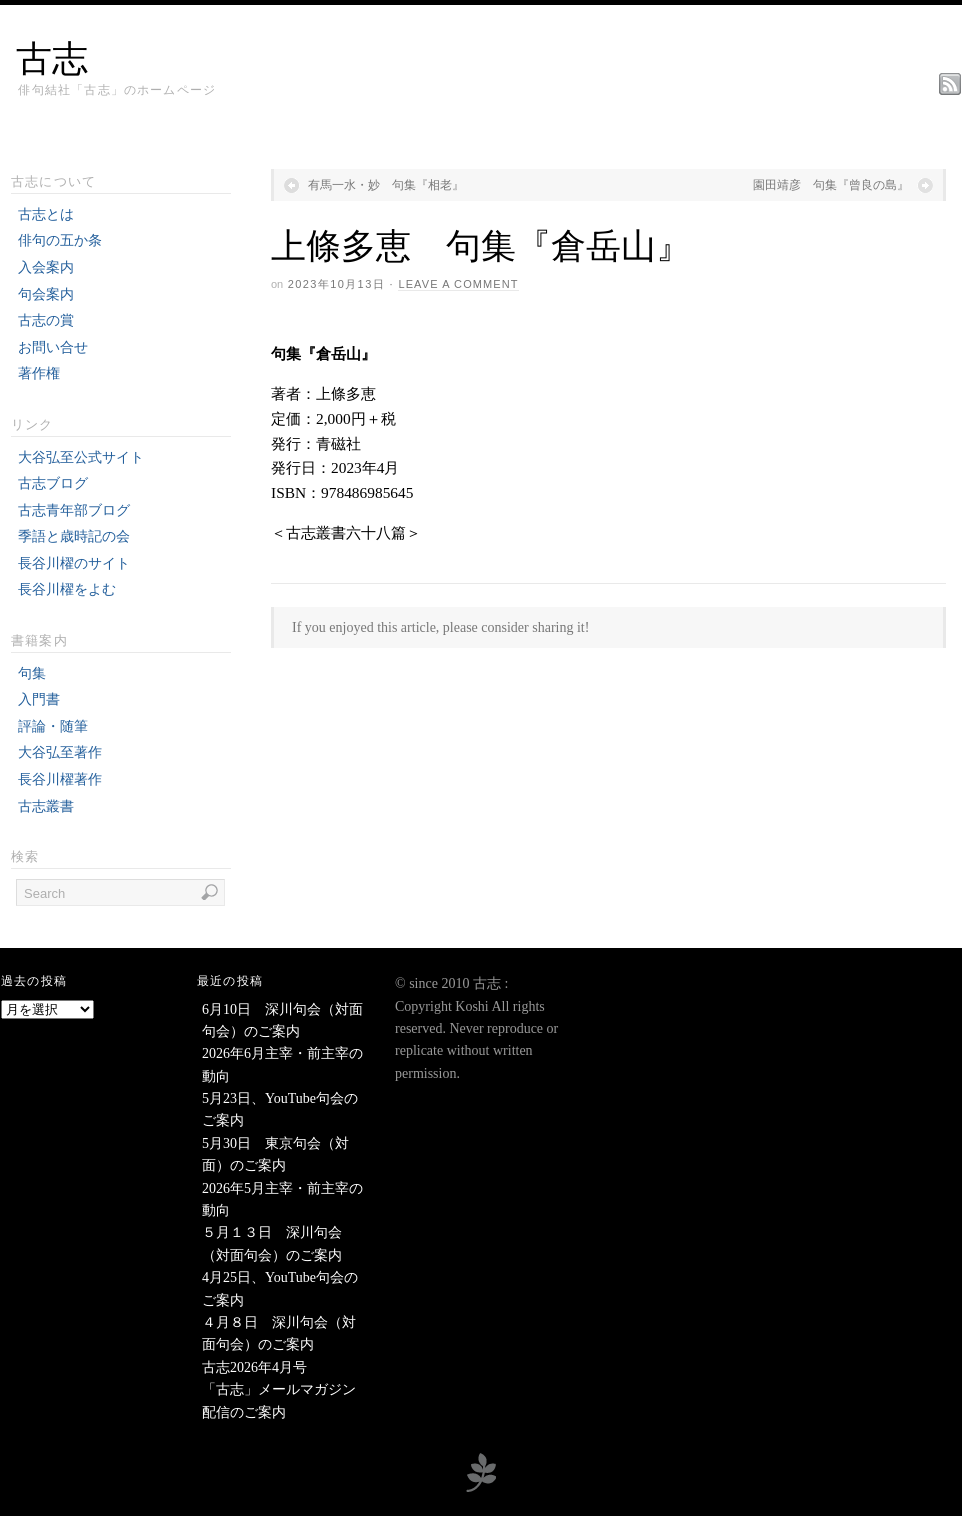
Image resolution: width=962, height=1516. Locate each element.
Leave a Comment (458, 284)
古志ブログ (53, 483)
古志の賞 (46, 320)
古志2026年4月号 (254, 1367)
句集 (32, 673)
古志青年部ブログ (74, 510)
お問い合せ (53, 347)
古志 (52, 59)
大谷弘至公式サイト (81, 457)
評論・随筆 (53, 726)
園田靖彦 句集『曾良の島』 (831, 185)
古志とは (46, 214)
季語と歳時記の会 (74, 536)
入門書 (39, 699)
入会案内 (46, 267)
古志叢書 (46, 806)
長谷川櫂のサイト (74, 563)
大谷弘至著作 (60, 752)
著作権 (39, 373)
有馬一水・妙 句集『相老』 (386, 185)
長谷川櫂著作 (60, 779)
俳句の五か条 (60, 240)
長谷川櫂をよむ (67, 589)
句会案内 (46, 294)
